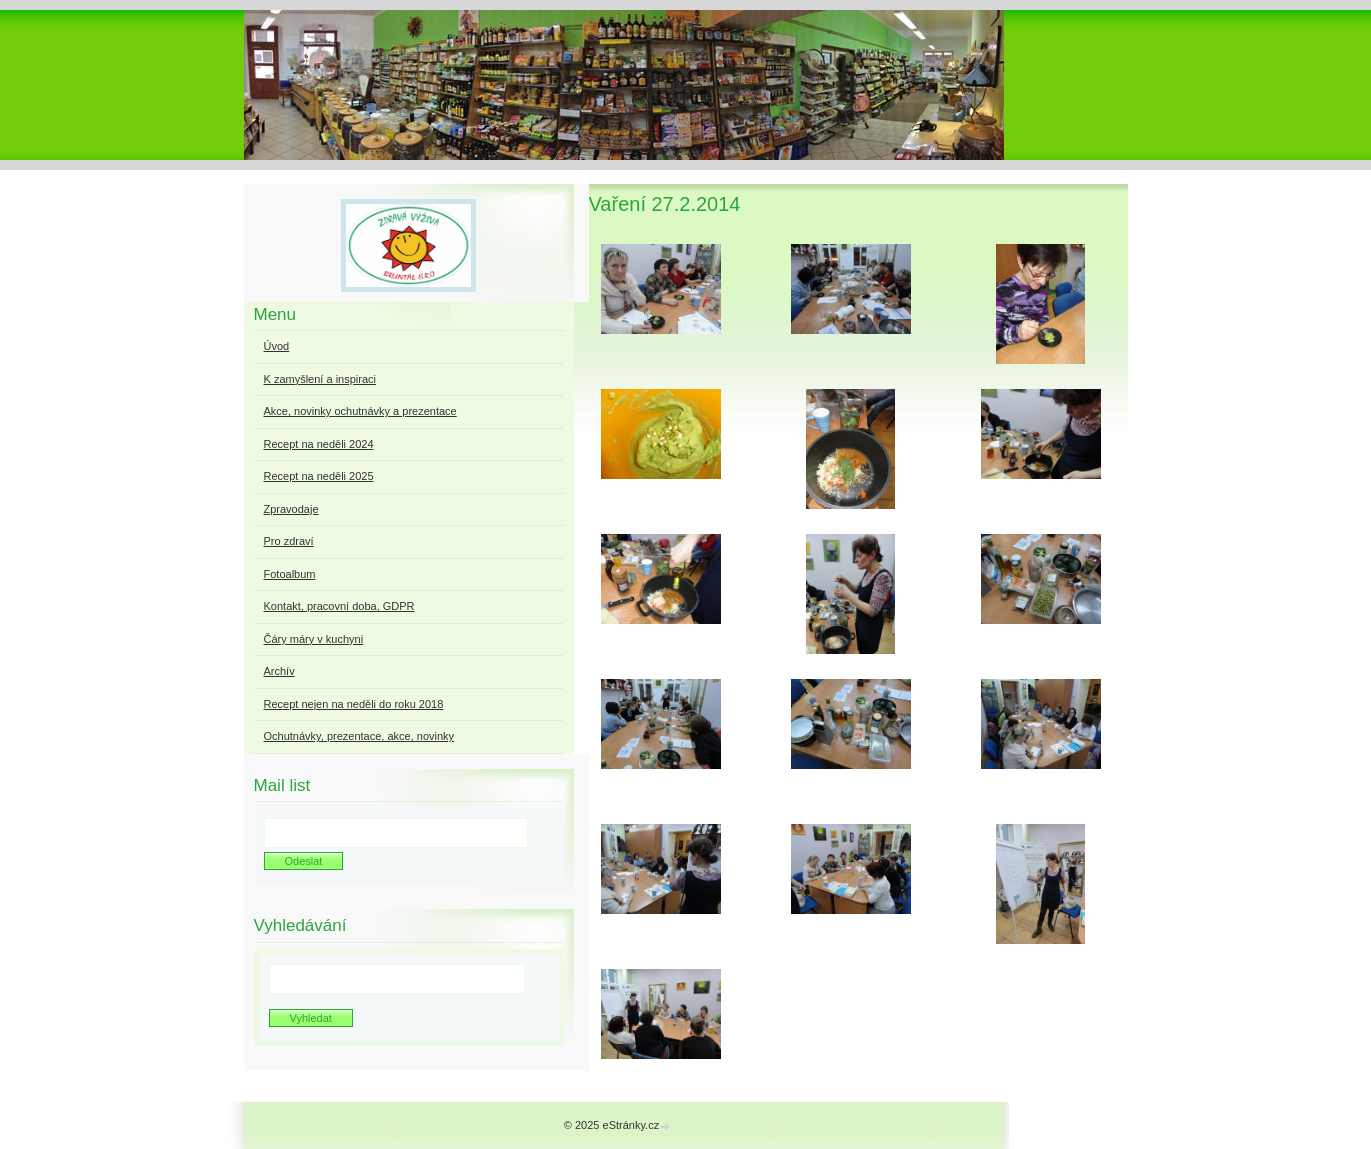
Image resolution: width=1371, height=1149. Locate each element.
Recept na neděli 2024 (319, 444)
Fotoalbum (290, 574)
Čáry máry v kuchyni (314, 639)
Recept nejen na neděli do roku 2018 (354, 704)
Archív (279, 671)
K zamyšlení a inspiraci (320, 379)
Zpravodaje (291, 509)
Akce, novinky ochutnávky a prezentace (360, 411)
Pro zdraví (289, 541)
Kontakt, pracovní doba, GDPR (339, 606)
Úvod (277, 346)
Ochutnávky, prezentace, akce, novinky (359, 736)
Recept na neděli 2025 (319, 476)
